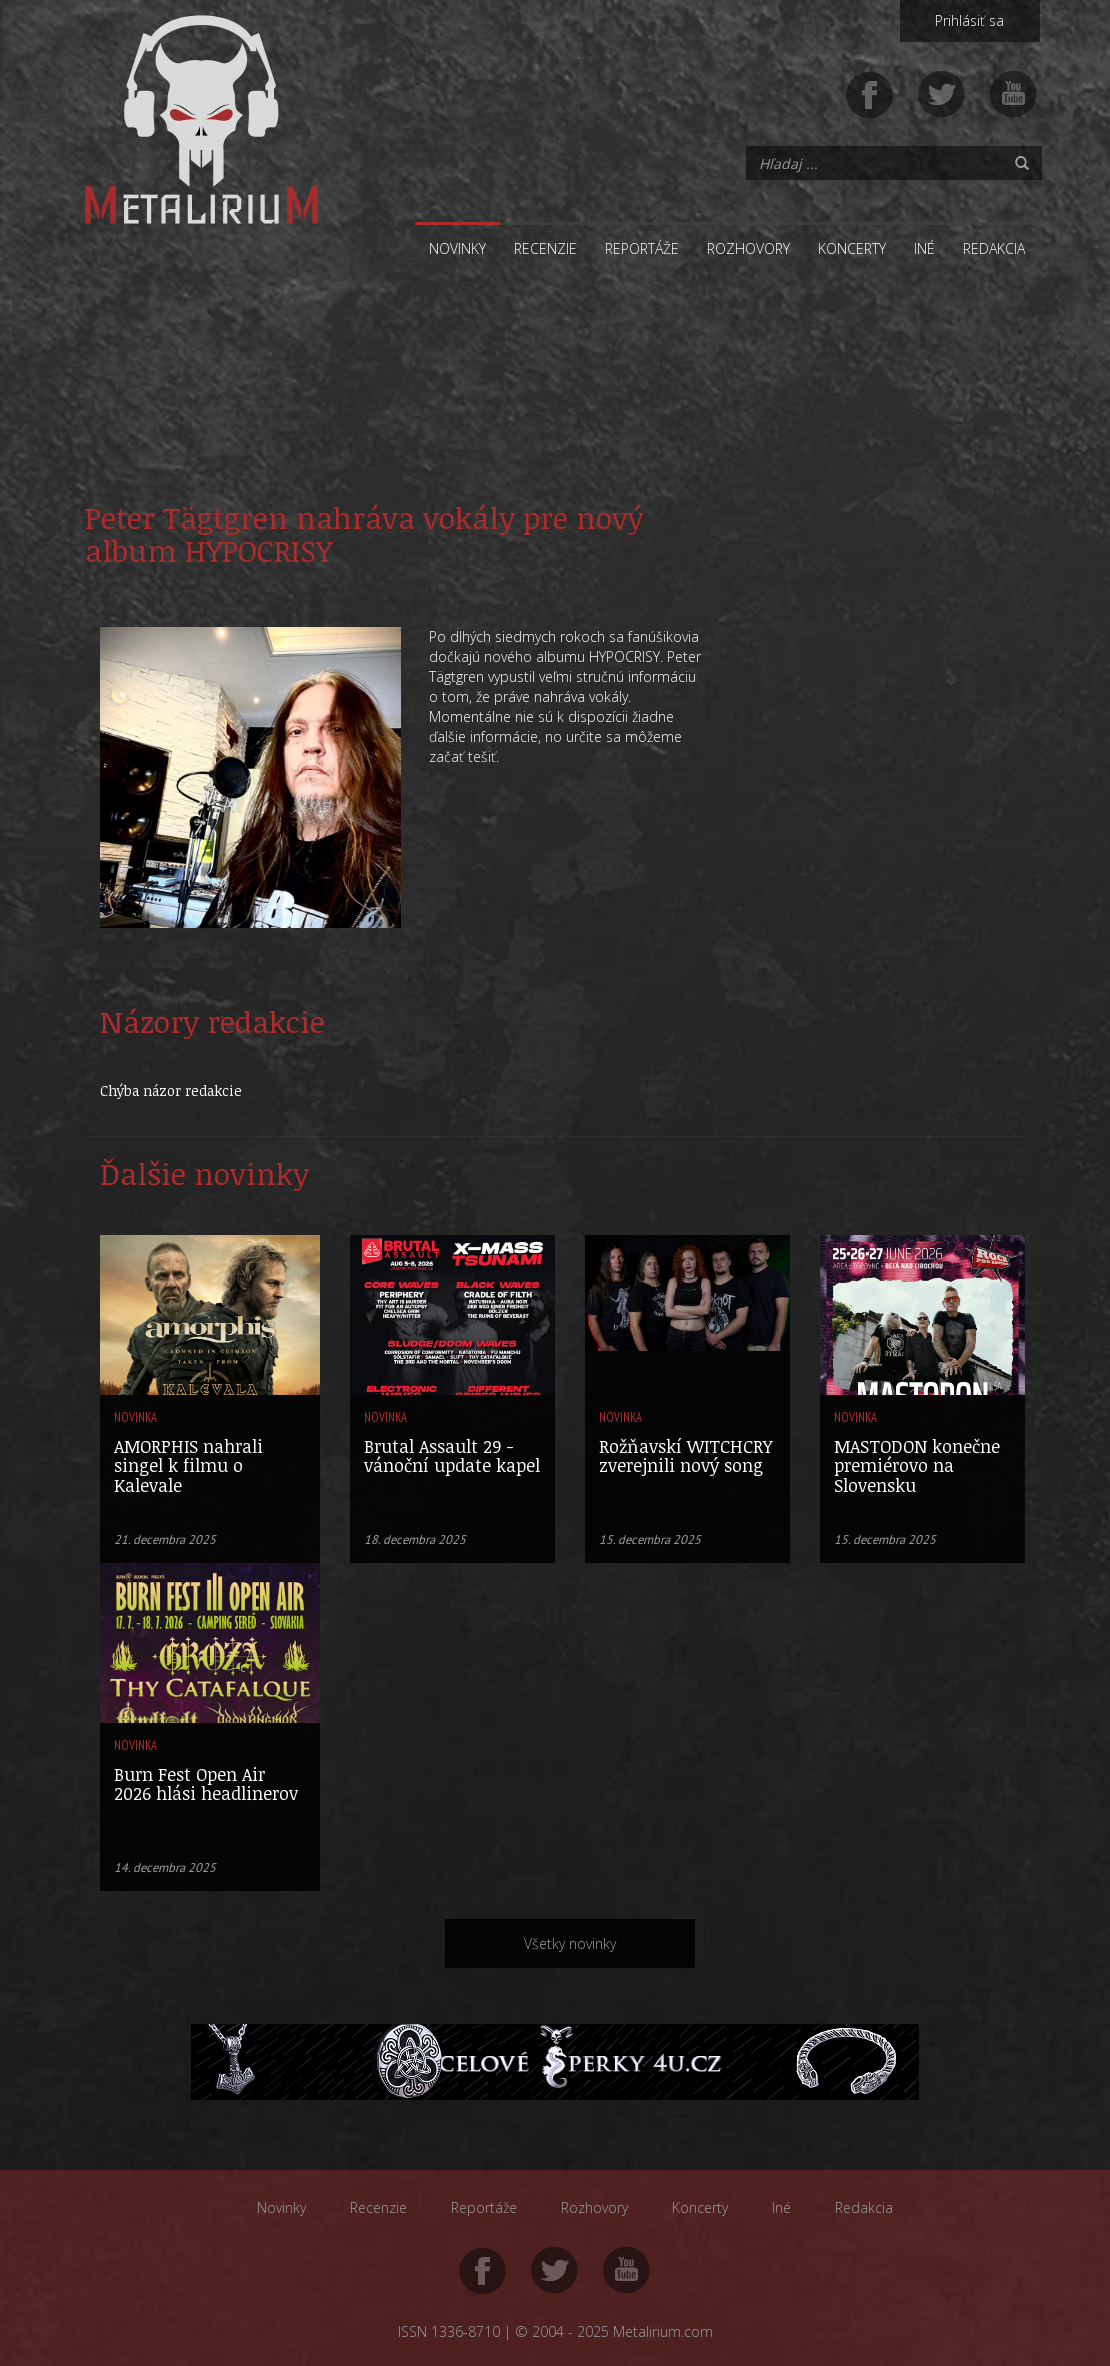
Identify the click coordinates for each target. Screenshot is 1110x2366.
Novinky (457, 248)
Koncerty (852, 248)
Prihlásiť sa (969, 20)
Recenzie (545, 248)
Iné (924, 248)
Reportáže (642, 248)
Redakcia (994, 248)
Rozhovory (748, 248)
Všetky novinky (570, 1943)
